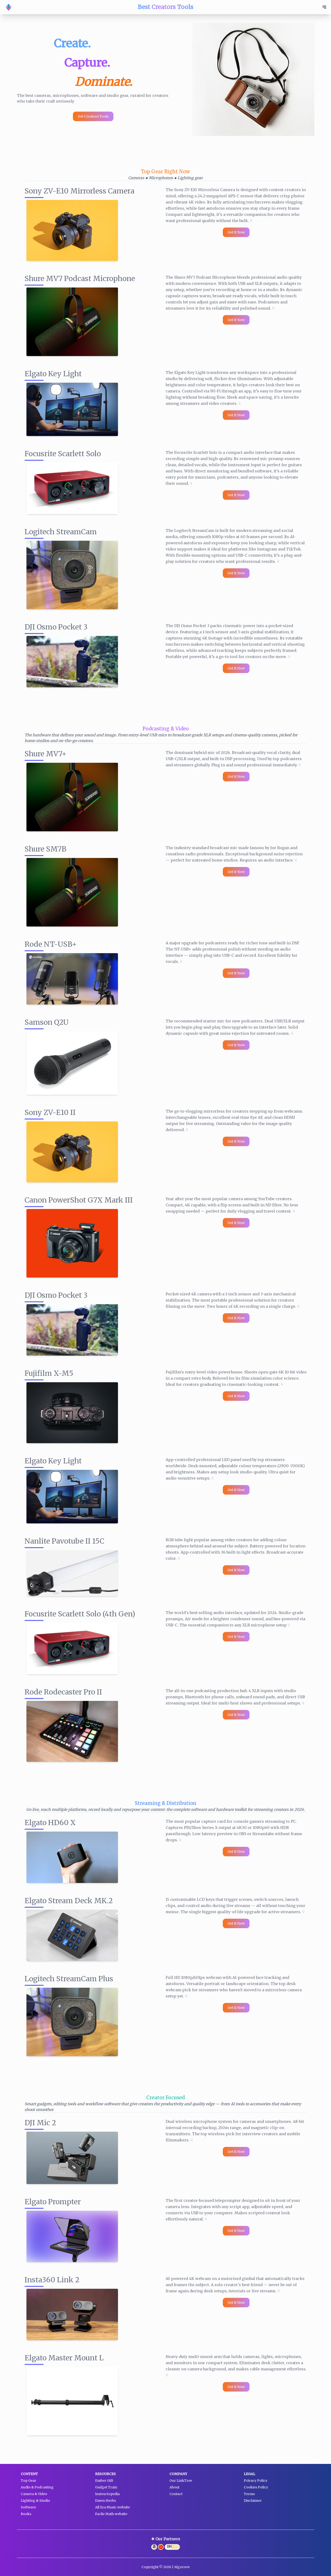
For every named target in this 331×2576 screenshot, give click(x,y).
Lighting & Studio (35, 2500)
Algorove (182, 2567)
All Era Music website (112, 2507)
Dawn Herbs (105, 2500)
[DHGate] (172, 2547)
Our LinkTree (180, 2480)
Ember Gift (104, 2480)
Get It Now (236, 232)
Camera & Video (34, 2494)
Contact (176, 2494)
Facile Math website (111, 2514)
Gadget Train (106, 2487)
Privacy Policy (255, 2480)
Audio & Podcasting (37, 2487)
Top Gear (28, 2480)
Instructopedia (107, 2494)
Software (28, 2507)
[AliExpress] (161, 2547)
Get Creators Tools (93, 116)
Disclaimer (253, 2500)
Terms (249, 2494)
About (174, 2487)
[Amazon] (154, 2547)
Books (26, 2514)
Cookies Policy (256, 2487)
